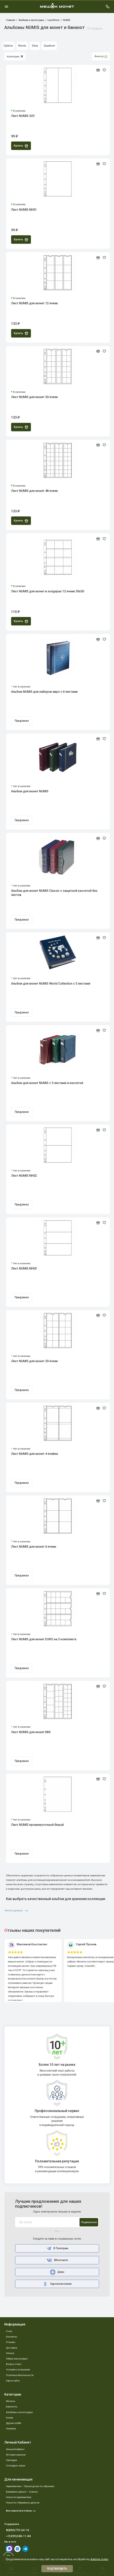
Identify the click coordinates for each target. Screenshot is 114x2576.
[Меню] (6, 6)
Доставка (11, 2347)
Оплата (10, 2353)
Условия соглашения (18, 2369)
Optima (8, 45)
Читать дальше (16, 1910)
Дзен (57, 2272)
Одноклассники (57, 2284)
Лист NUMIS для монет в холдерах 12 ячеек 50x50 (47, 591)
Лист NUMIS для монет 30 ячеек (34, 397)
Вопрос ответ (13, 2364)
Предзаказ (22, 720)
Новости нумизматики (18, 2497)
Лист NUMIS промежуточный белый (37, 1825)
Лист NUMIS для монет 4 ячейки (34, 1454)
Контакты (11, 2336)
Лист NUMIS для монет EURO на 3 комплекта (43, 1639)
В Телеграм (57, 2248)
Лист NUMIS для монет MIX (30, 1732)
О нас (9, 2331)
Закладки (11, 2460)
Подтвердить (57, 2568)
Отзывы (10, 2342)
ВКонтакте (57, 2260)
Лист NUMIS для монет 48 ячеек (34, 491)
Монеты (10, 2401)
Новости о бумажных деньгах (22, 2502)
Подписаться (89, 2222)
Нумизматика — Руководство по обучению (30, 2486)
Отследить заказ (15, 2465)
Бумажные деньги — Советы (22, 2491)
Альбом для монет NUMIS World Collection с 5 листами (50, 983)
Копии (9, 2417)
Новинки (11, 2428)
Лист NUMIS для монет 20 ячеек (34, 1361)
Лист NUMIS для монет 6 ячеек (33, 1546)
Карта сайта (13, 2380)
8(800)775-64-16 (17, 2530)
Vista (35, 45)
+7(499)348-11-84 (18, 2536)
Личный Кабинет (15, 2449)
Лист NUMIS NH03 (24, 1268)
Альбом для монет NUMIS (29, 791)
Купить (21, 146)
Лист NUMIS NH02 (24, 1175)
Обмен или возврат (17, 2358)
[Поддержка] (107, 6)
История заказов (16, 2454)
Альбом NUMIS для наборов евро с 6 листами (44, 691)
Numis (22, 45)
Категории (15, 56)
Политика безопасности (20, 2375)
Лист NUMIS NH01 (24, 209)
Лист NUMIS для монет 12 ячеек (34, 303)
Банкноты (11, 2406)
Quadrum (49, 45)
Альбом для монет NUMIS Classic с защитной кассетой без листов (54, 893)
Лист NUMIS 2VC (23, 116)
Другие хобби (13, 2423)
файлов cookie (99, 2559)
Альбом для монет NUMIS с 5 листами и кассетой (47, 1083)
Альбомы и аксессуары (19, 2412)
